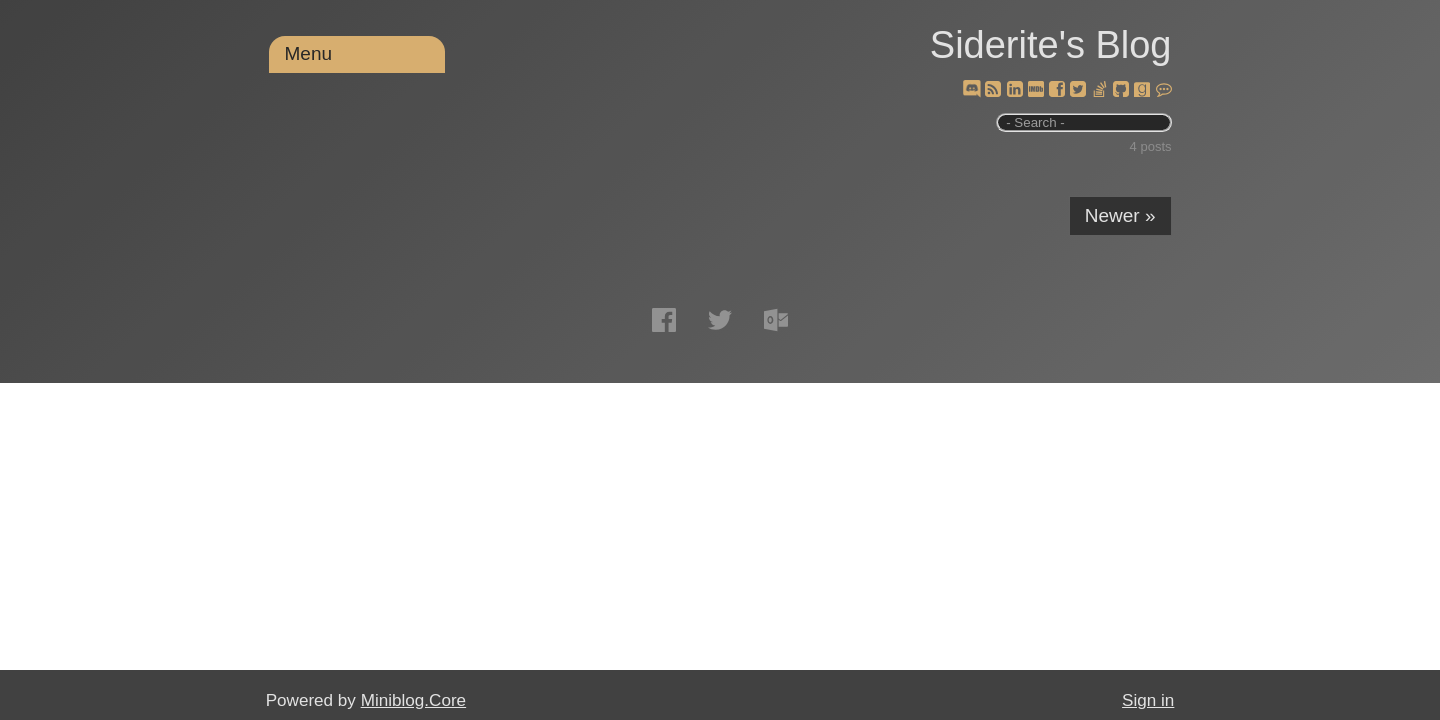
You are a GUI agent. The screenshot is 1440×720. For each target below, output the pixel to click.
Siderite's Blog (1051, 45)
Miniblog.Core (413, 700)
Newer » (1120, 215)
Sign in (1148, 700)
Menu (309, 53)
